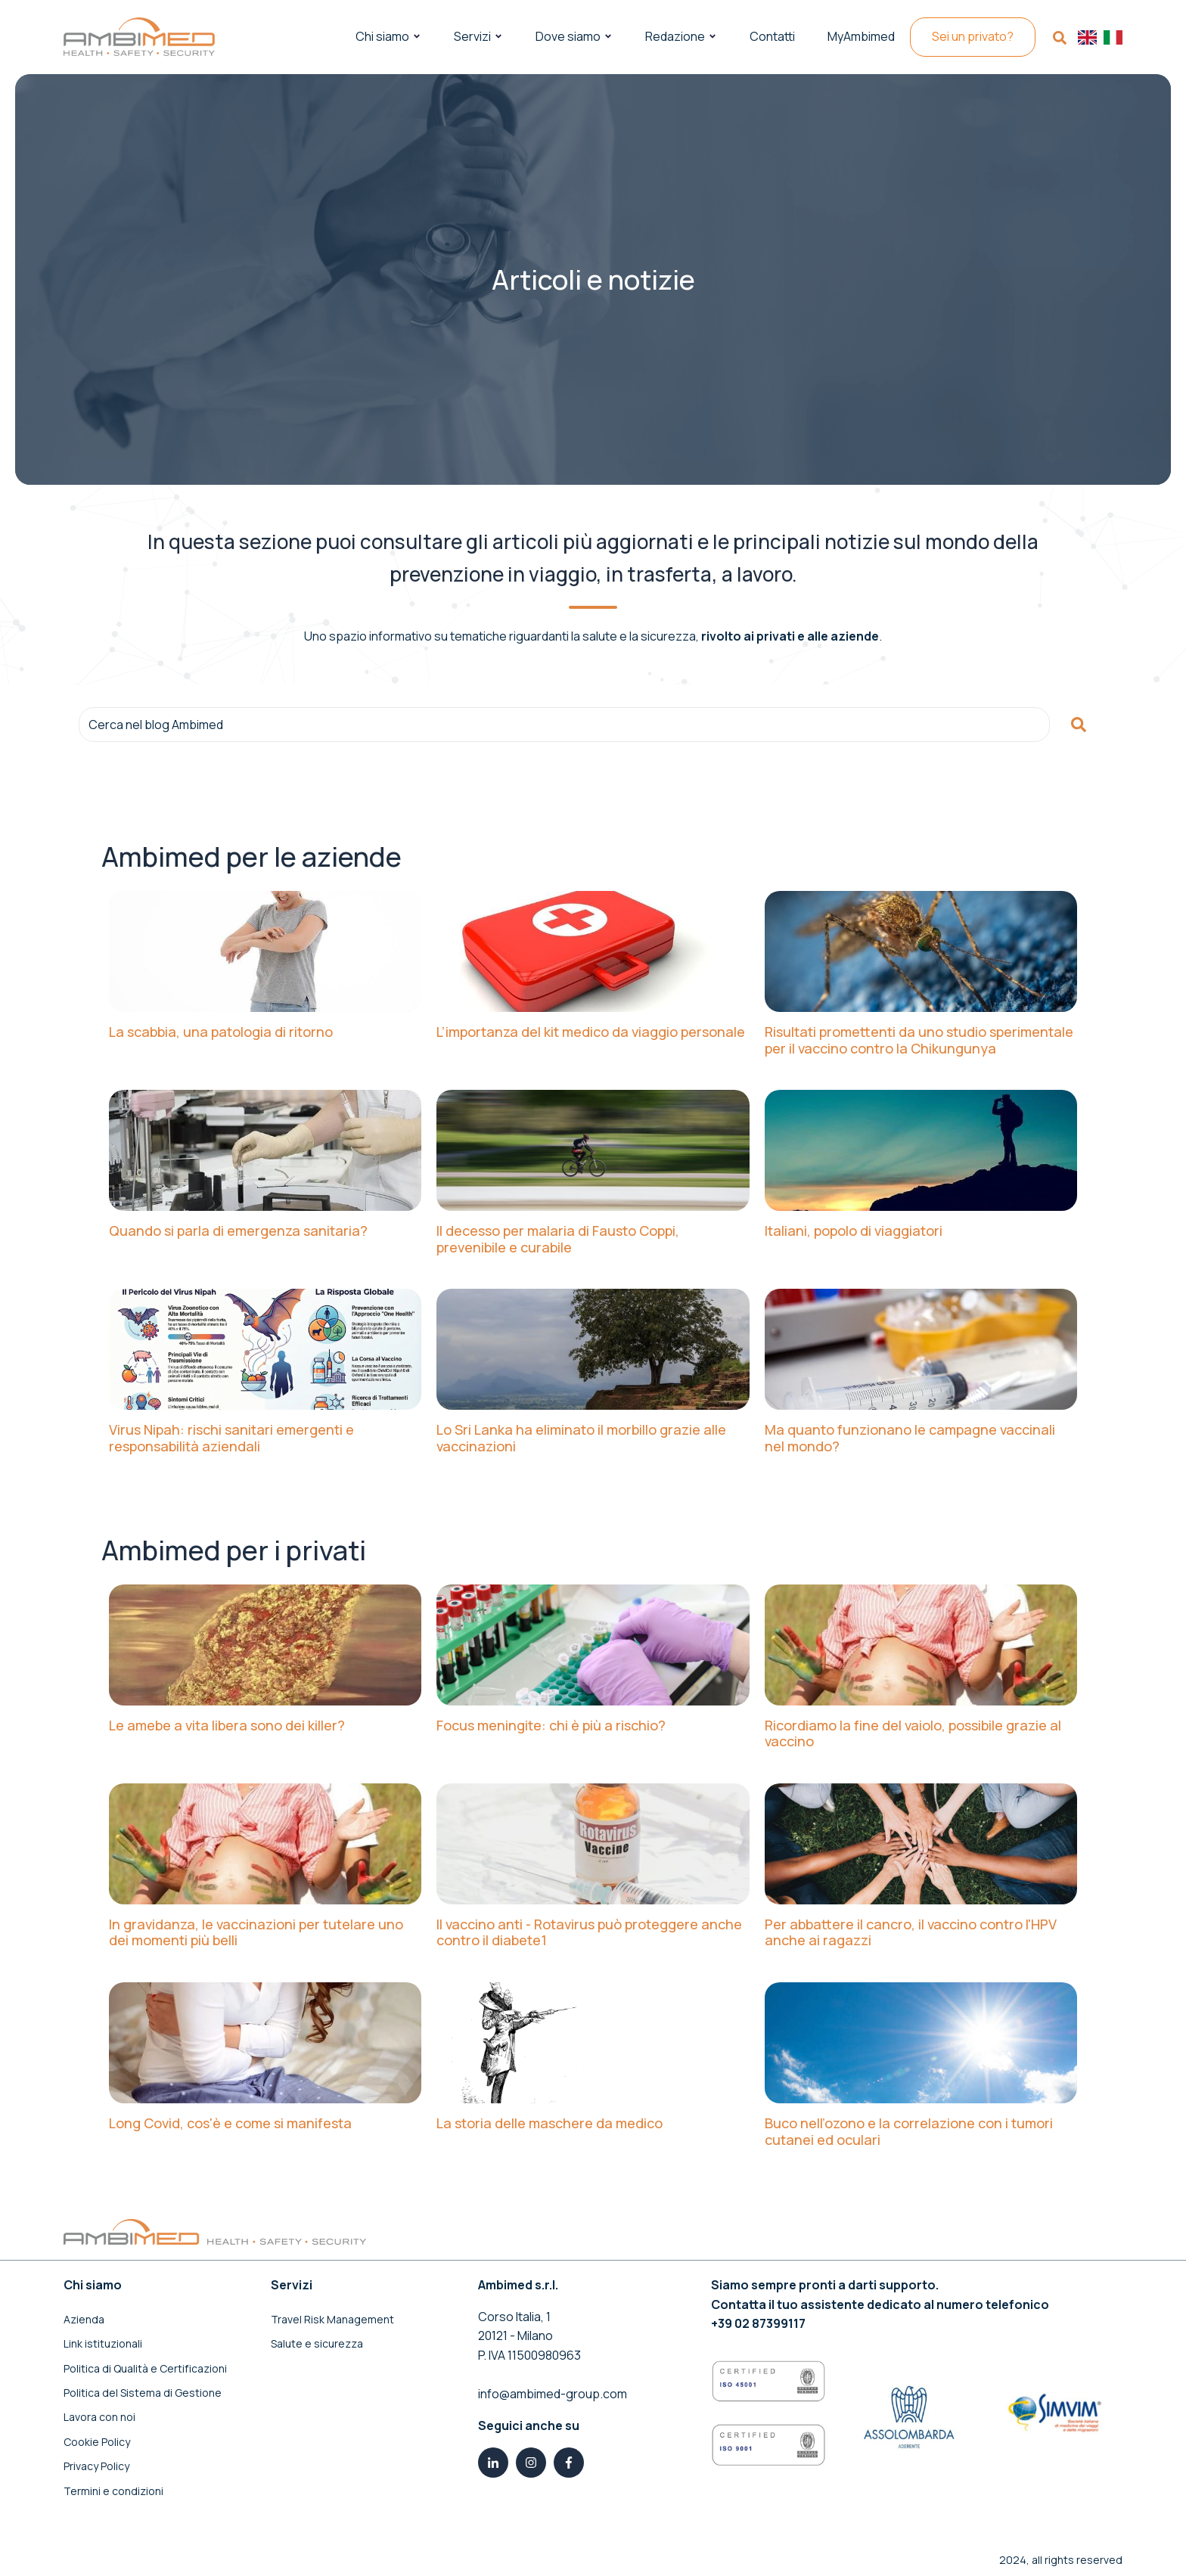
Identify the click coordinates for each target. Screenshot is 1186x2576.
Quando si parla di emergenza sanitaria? (238, 1231)
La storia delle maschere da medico (549, 2123)
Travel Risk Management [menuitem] (332, 2319)
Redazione (675, 36)
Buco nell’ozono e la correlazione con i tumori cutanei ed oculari (909, 2131)
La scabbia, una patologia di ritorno (221, 1032)
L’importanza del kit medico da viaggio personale (590, 1032)
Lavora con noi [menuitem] (99, 2417)
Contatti (772, 36)
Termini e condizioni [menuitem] (113, 2491)
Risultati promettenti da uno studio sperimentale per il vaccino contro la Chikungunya (919, 1040)
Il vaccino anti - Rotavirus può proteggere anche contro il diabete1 (589, 1932)
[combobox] (564, 724)
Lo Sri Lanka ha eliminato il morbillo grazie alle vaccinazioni (581, 1438)
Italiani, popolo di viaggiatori (853, 1231)
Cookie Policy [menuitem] (97, 2442)
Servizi (472, 36)
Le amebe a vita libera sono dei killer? (227, 1726)
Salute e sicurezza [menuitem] (317, 2343)
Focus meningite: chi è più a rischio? (551, 1726)
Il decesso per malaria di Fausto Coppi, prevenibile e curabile (557, 1239)
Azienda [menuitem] (84, 2319)
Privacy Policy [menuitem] (96, 2466)
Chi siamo (382, 36)
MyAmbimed (861, 36)
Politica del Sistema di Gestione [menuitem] (143, 2392)
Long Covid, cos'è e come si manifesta (230, 2123)
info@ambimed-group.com (552, 2393)
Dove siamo (568, 36)
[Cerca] (1078, 724)
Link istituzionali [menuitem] (103, 2343)
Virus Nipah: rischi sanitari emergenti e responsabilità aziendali (231, 1438)
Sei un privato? (973, 36)
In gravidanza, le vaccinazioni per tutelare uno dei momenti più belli (256, 1932)
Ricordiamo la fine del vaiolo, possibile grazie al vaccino (913, 1734)
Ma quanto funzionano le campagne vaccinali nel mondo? (910, 1438)
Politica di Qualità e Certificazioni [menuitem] (145, 2368)
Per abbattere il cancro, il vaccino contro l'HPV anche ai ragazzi (911, 1932)
